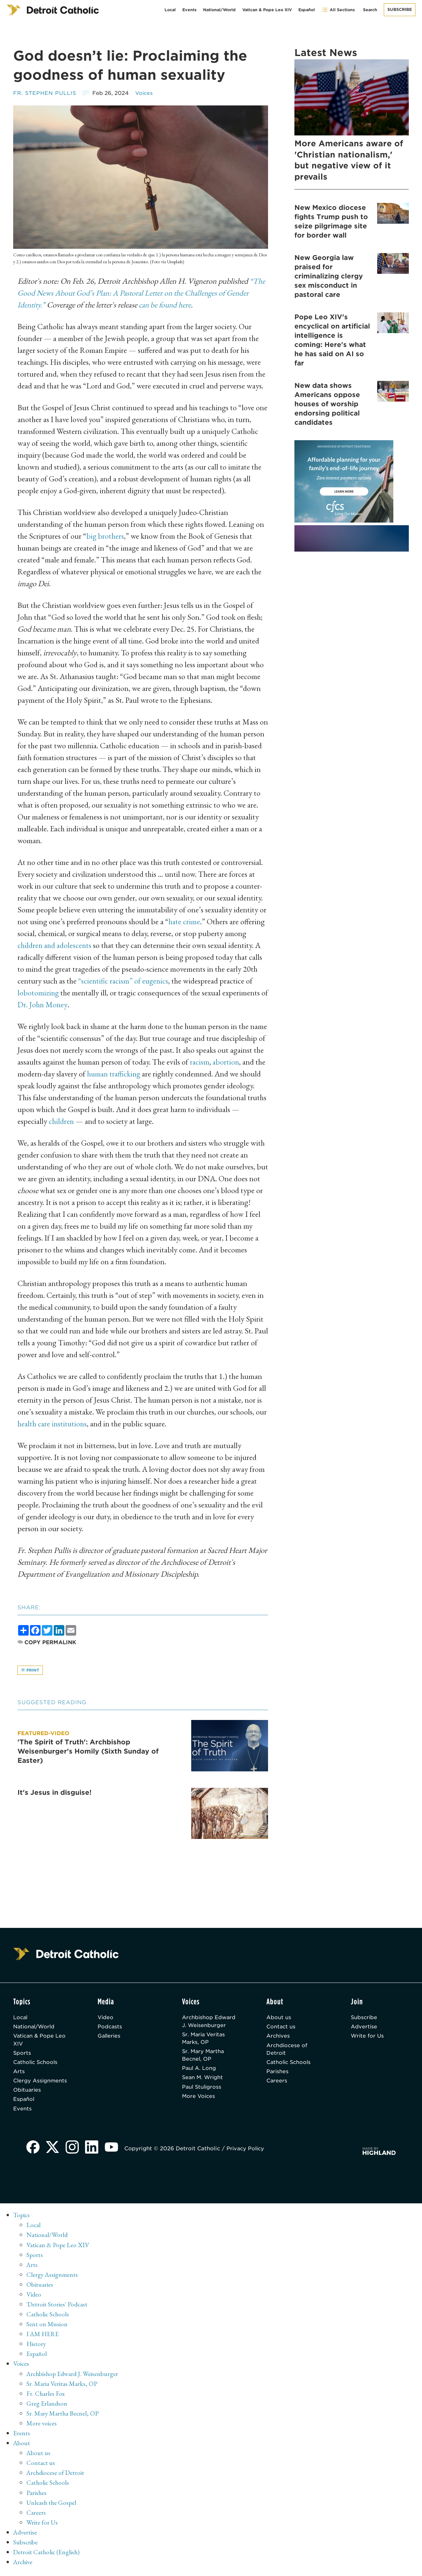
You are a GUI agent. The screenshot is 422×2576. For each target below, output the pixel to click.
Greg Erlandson (47, 2406)
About (22, 2446)
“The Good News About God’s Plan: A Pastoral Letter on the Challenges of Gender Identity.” (141, 293)
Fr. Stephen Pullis (45, 93)
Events (189, 9)
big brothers (105, 536)
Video (106, 2018)
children (61, 1121)
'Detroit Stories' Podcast (57, 2307)
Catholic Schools (36, 2064)
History (36, 2347)
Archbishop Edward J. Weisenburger (209, 2022)
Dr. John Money (51, 1004)
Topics (22, 2218)
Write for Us (368, 2037)
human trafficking (114, 1074)
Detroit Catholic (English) (47, 2554)
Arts (19, 2074)
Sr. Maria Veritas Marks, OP (204, 2039)
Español (306, 9)
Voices (146, 93)
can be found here (167, 305)
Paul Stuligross (202, 2089)
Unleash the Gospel (51, 2505)
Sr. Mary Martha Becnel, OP (204, 2057)
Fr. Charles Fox (45, 2396)
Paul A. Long (199, 2070)
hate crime (184, 921)
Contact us (281, 2027)
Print (30, 1670)
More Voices (199, 2099)
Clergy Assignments (40, 2083)
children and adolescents (55, 945)
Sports (22, 2054)
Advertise (364, 2027)
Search (370, 9)
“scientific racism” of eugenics (124, 981)
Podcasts (110, 2027)
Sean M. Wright (203, 2080)
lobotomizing (38, 992)
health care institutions (52, 1423)
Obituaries (27, 2093)
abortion (226, 1062)
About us (278, 2018)
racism (200, 1062)
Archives (278, 2037)
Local (170, 9)
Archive (23, 2564)
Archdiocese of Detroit (287, 2051)
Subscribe (399, 9)
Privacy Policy (247, 2152)
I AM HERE (43, 2337)
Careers (276, 2083)
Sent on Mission (47, 2327)
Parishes (277, 2074)
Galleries (110, 2037)
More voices (41, 2426)
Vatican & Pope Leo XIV (267, 9)
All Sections (338, 10)
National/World (219, 9)
